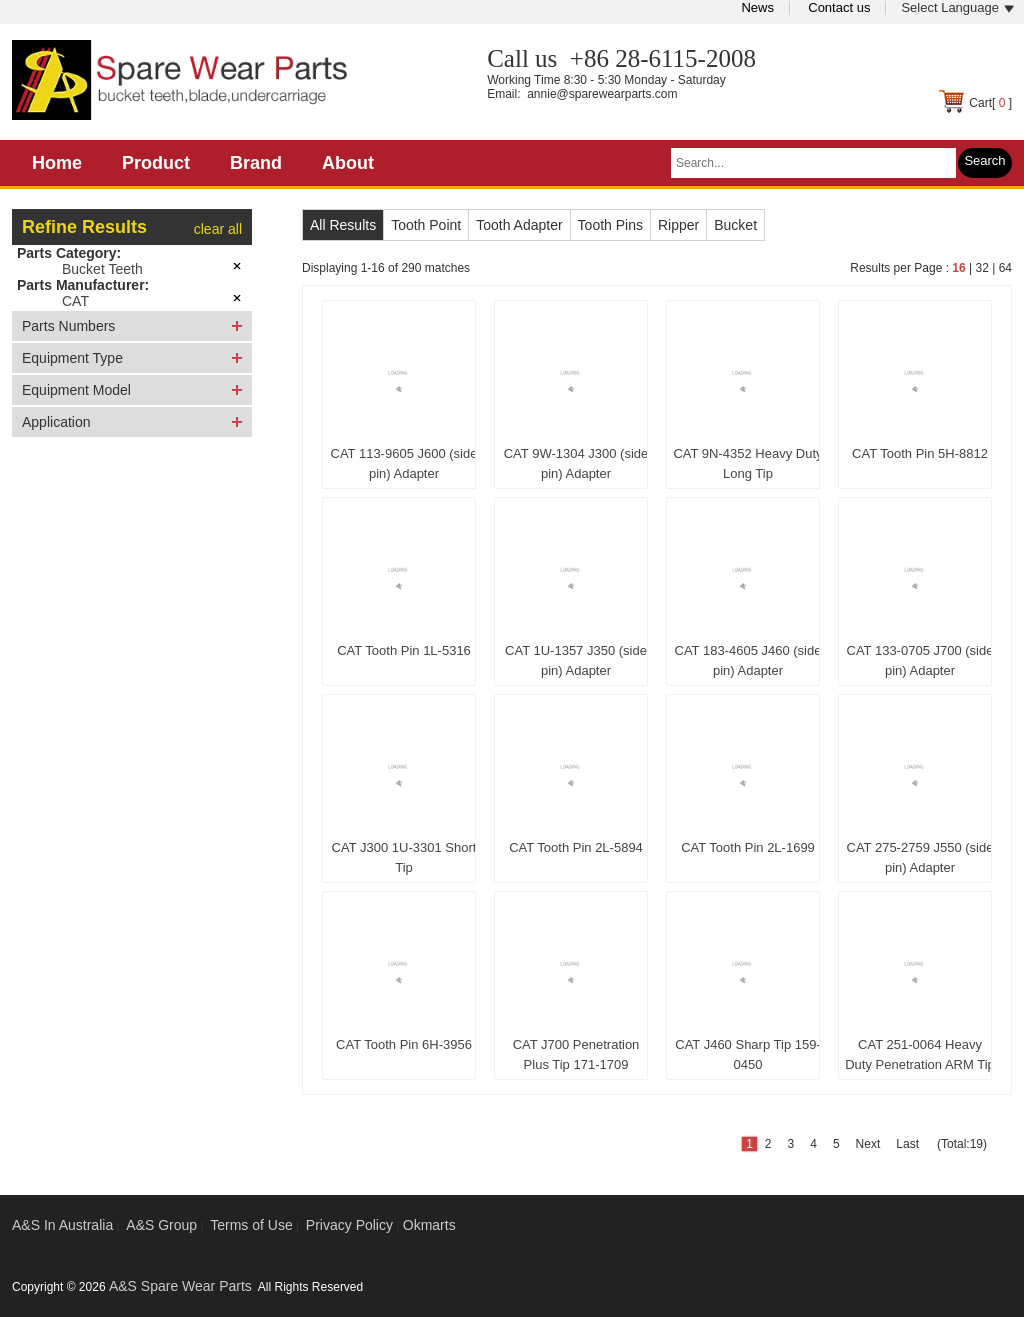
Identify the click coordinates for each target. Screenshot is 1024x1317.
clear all (218, 229)
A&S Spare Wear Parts (180, 1286)
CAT (75, 301)
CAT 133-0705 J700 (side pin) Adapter (920, 660)
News (757, 7)
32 (981, 268)
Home (57, 163)
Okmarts (429, 1225)
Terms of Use (251, 1225)
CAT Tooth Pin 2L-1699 (748, 847)
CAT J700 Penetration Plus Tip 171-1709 (576, 1054)
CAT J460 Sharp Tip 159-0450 (748, 1054)
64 (1005, 268)
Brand (256, 163)
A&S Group (161, 1225)
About (348, 163)
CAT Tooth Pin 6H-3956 (404, 1044)
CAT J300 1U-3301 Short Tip (404, 857)
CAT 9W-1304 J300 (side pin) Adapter (576, 463)
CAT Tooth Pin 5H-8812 (920, 453)
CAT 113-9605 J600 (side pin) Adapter (404, 463)
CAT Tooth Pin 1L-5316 (404, 650)
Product (156, 163)
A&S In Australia (62, 1225)
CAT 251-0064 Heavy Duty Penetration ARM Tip (920, 1054)
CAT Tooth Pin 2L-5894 (576, 847)
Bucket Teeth (102, 269)
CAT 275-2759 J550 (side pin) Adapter (920, 857)
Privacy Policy (349, 1225)
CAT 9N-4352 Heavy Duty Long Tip (747, 463)
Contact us (839, 7)
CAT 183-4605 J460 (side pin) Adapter (748, 660)
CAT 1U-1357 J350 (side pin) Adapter (576, 660)
